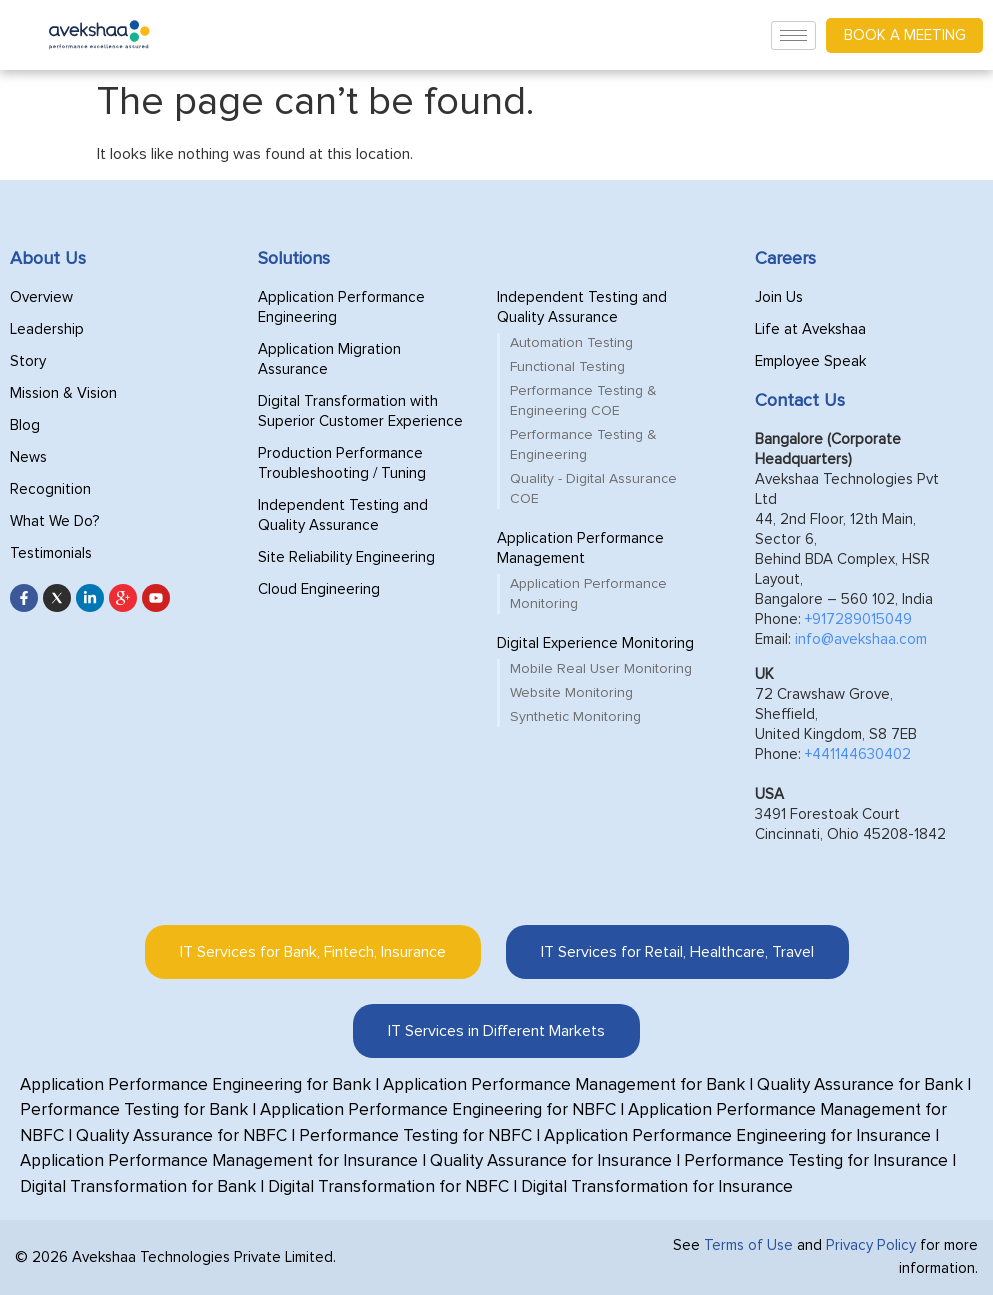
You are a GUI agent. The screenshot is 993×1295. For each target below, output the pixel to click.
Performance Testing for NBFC (415, 1136)
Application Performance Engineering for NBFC (438, 1110)
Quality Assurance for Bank (860, 1085)
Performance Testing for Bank (134, 1110)
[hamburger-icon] (793, 35)
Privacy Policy (871, 1245)
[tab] (313, 952)
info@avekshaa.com (861, 639)
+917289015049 (858, 619)
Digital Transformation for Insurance (657, 1187)
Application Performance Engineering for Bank (195, 1085)
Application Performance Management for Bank (564, 1085)
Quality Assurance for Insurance (551, 1161)
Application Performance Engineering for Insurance (737, 1136)
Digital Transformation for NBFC (388, 1187)
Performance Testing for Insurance (816, 1161)
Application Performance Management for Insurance (219, 1161)
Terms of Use (748, 1245)
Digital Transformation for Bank (138, 1187)
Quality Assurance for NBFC (181, 1136)
